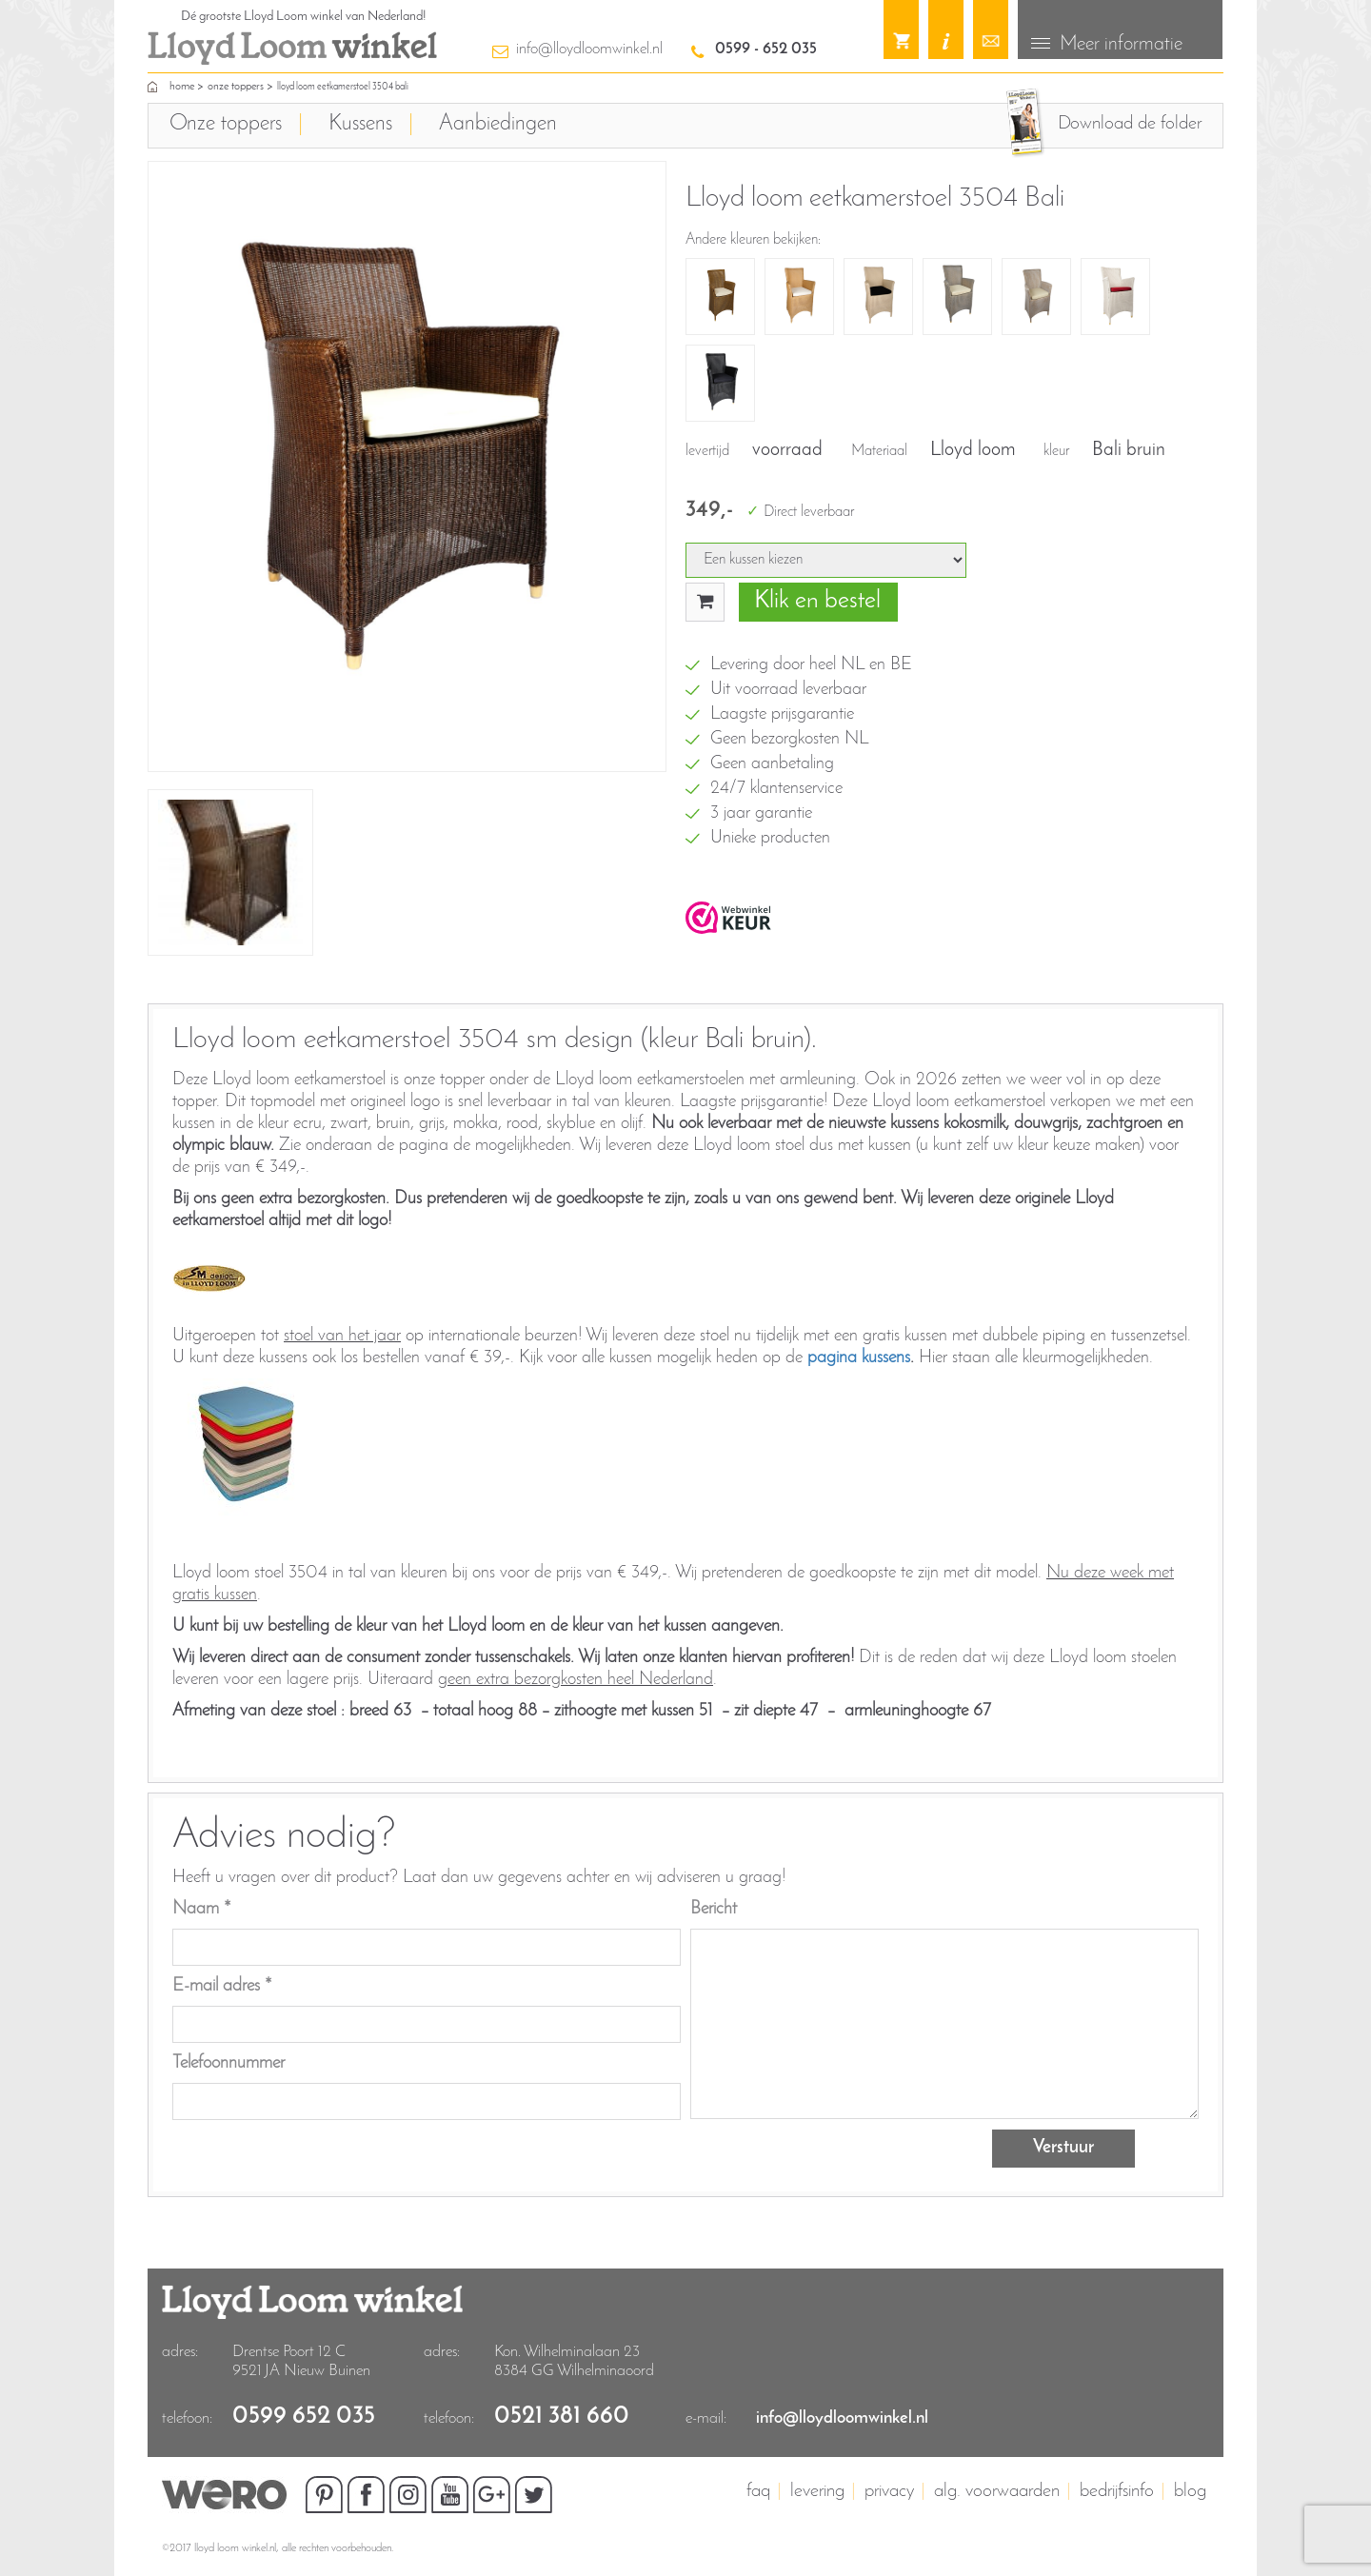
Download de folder (1130, 123)
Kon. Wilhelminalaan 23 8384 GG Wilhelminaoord (574, 2361)
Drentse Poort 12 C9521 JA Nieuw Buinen (301, 2361)
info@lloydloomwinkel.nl (589, 49)
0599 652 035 (303, 2416)
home (181, 86)
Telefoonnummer (228, 2062)
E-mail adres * (222, 1985)
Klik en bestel (817, 601)
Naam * (201, 1908)
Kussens (360, 124)
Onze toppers (236, 86)
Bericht (713, 1908)
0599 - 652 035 (766, 49)
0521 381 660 (561, 2416)
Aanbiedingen (498, 124)
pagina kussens (858, 1357)
